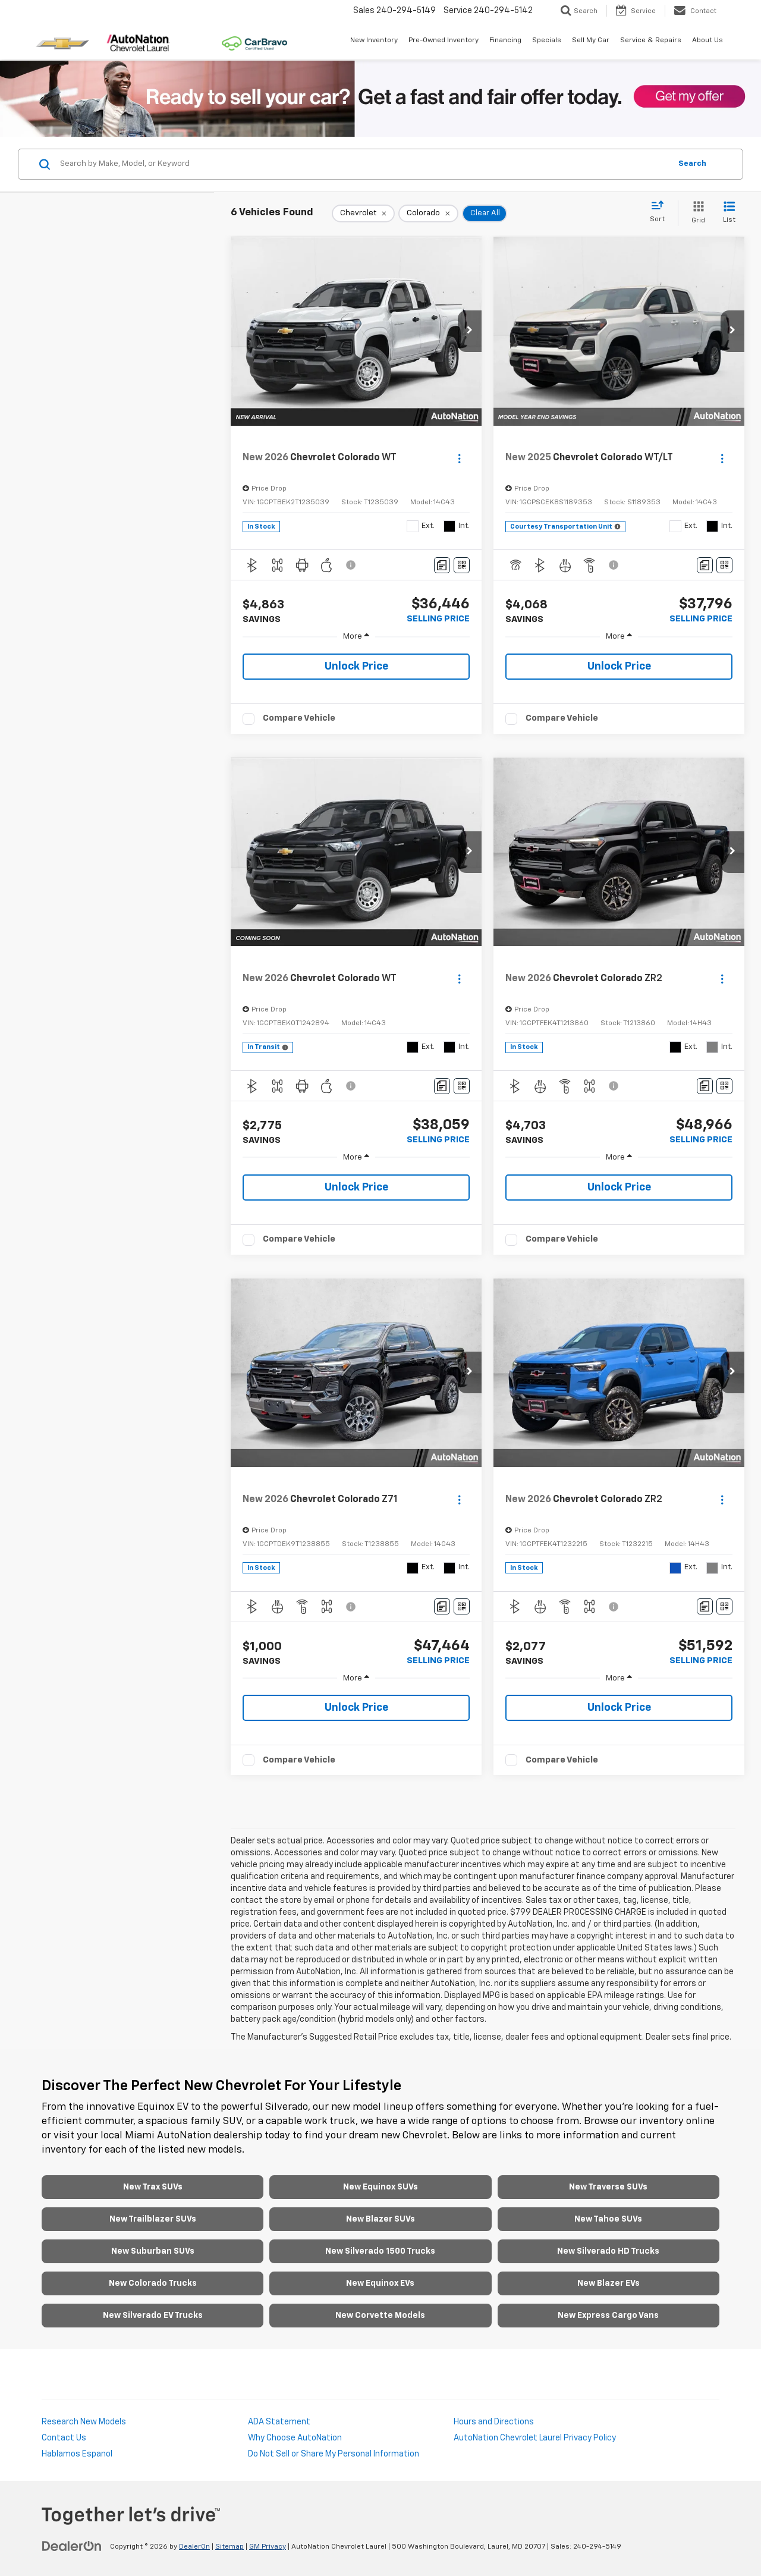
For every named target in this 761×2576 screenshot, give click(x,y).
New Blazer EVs (608, 2283)
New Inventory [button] (374, 40)
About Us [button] (707, 40)
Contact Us (64, 2438)
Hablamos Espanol (77, 2454)
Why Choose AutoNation (295, 2438)
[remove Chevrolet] (363, 213)
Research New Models (84, 2422)
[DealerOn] (72, 2546)
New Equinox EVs (380, 2283)
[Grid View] (696, 213)
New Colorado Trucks (153, 2283)
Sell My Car (590, 40)
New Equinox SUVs (380, 2187)
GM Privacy (267, 2546)
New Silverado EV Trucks (153, 2315)
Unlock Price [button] (356, 666)
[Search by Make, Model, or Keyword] (363, 164)
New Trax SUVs (153, 2187)
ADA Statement (279, 2422)
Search (692, 164)
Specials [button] (546, 40)
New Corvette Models (380, 2315)
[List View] (729, 213)
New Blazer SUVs (380, 2219)
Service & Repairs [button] (650, 40)
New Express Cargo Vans (608, 2315)
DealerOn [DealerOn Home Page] (194, 2546)
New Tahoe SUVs (608, 2219)
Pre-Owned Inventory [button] (443, 40)
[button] (470, 331)
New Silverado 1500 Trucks (380, 2251)
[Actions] (459, 458)
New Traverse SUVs (608, 2187)
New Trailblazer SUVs (152, 2219)
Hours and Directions (494, 2422)
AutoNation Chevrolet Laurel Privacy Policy (535, 2438)
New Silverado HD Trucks (608, 2251)
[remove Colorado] (428, 213)
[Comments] (442, 565)
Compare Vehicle (299, 718)
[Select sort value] (661, 212)
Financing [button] (505, 40)
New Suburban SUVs (152, 2251)
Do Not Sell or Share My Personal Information (333, 2454)
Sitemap (229, 2546)
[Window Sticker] (462, 565)
